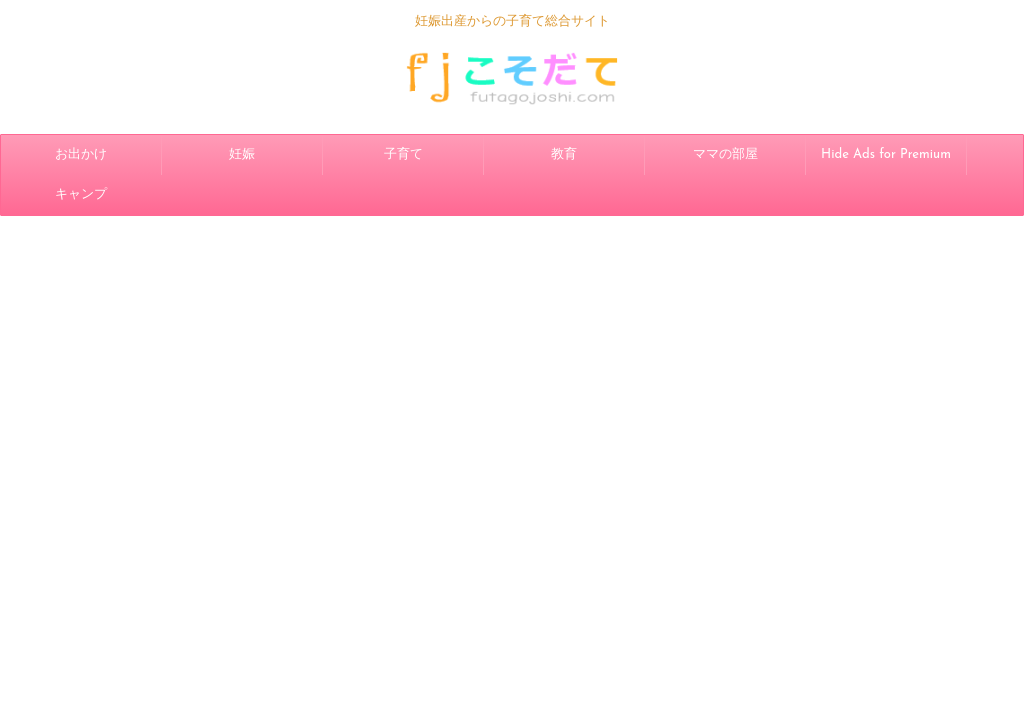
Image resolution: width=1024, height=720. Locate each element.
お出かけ (81, 154)
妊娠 (242, 154)
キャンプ (81, 194)
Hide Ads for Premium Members (886, 161)
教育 (564, 154)
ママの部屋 (725, 154)
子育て (403, 154)
